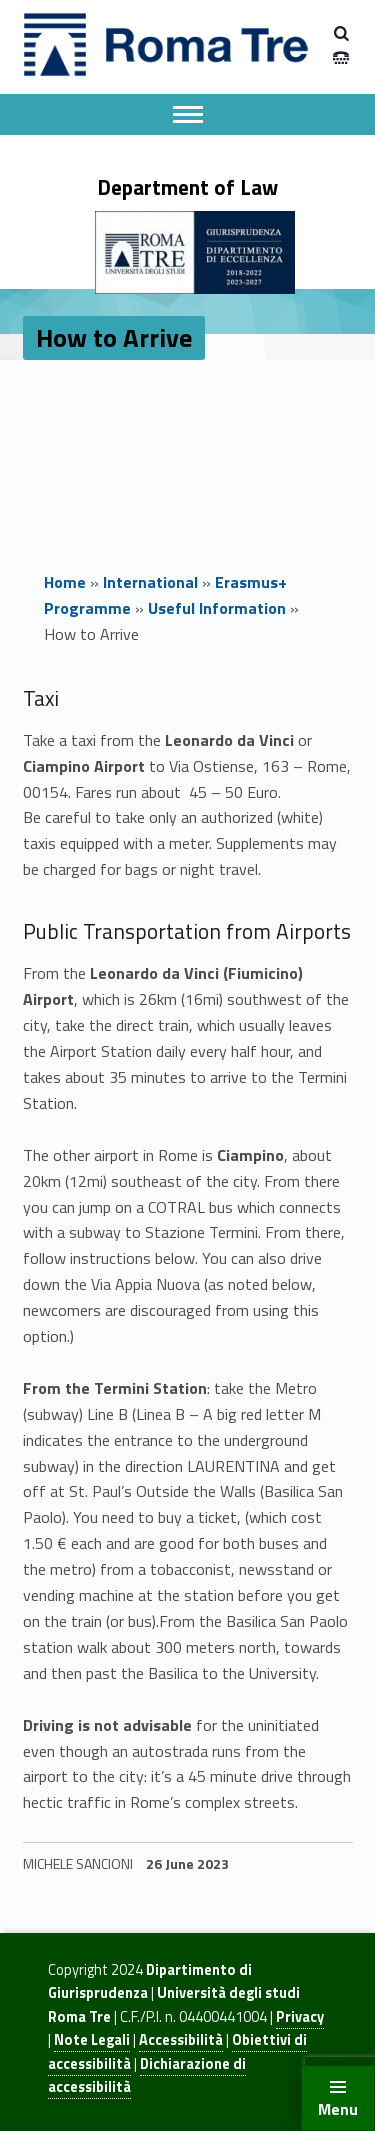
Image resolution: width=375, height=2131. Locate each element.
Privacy (300, 2017)
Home (65, 582)
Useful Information (217, 608)
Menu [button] (338, 2109)
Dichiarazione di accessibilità (147, 2075)
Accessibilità (181, 2040)
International (150, 582)
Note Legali (92, 2040)
